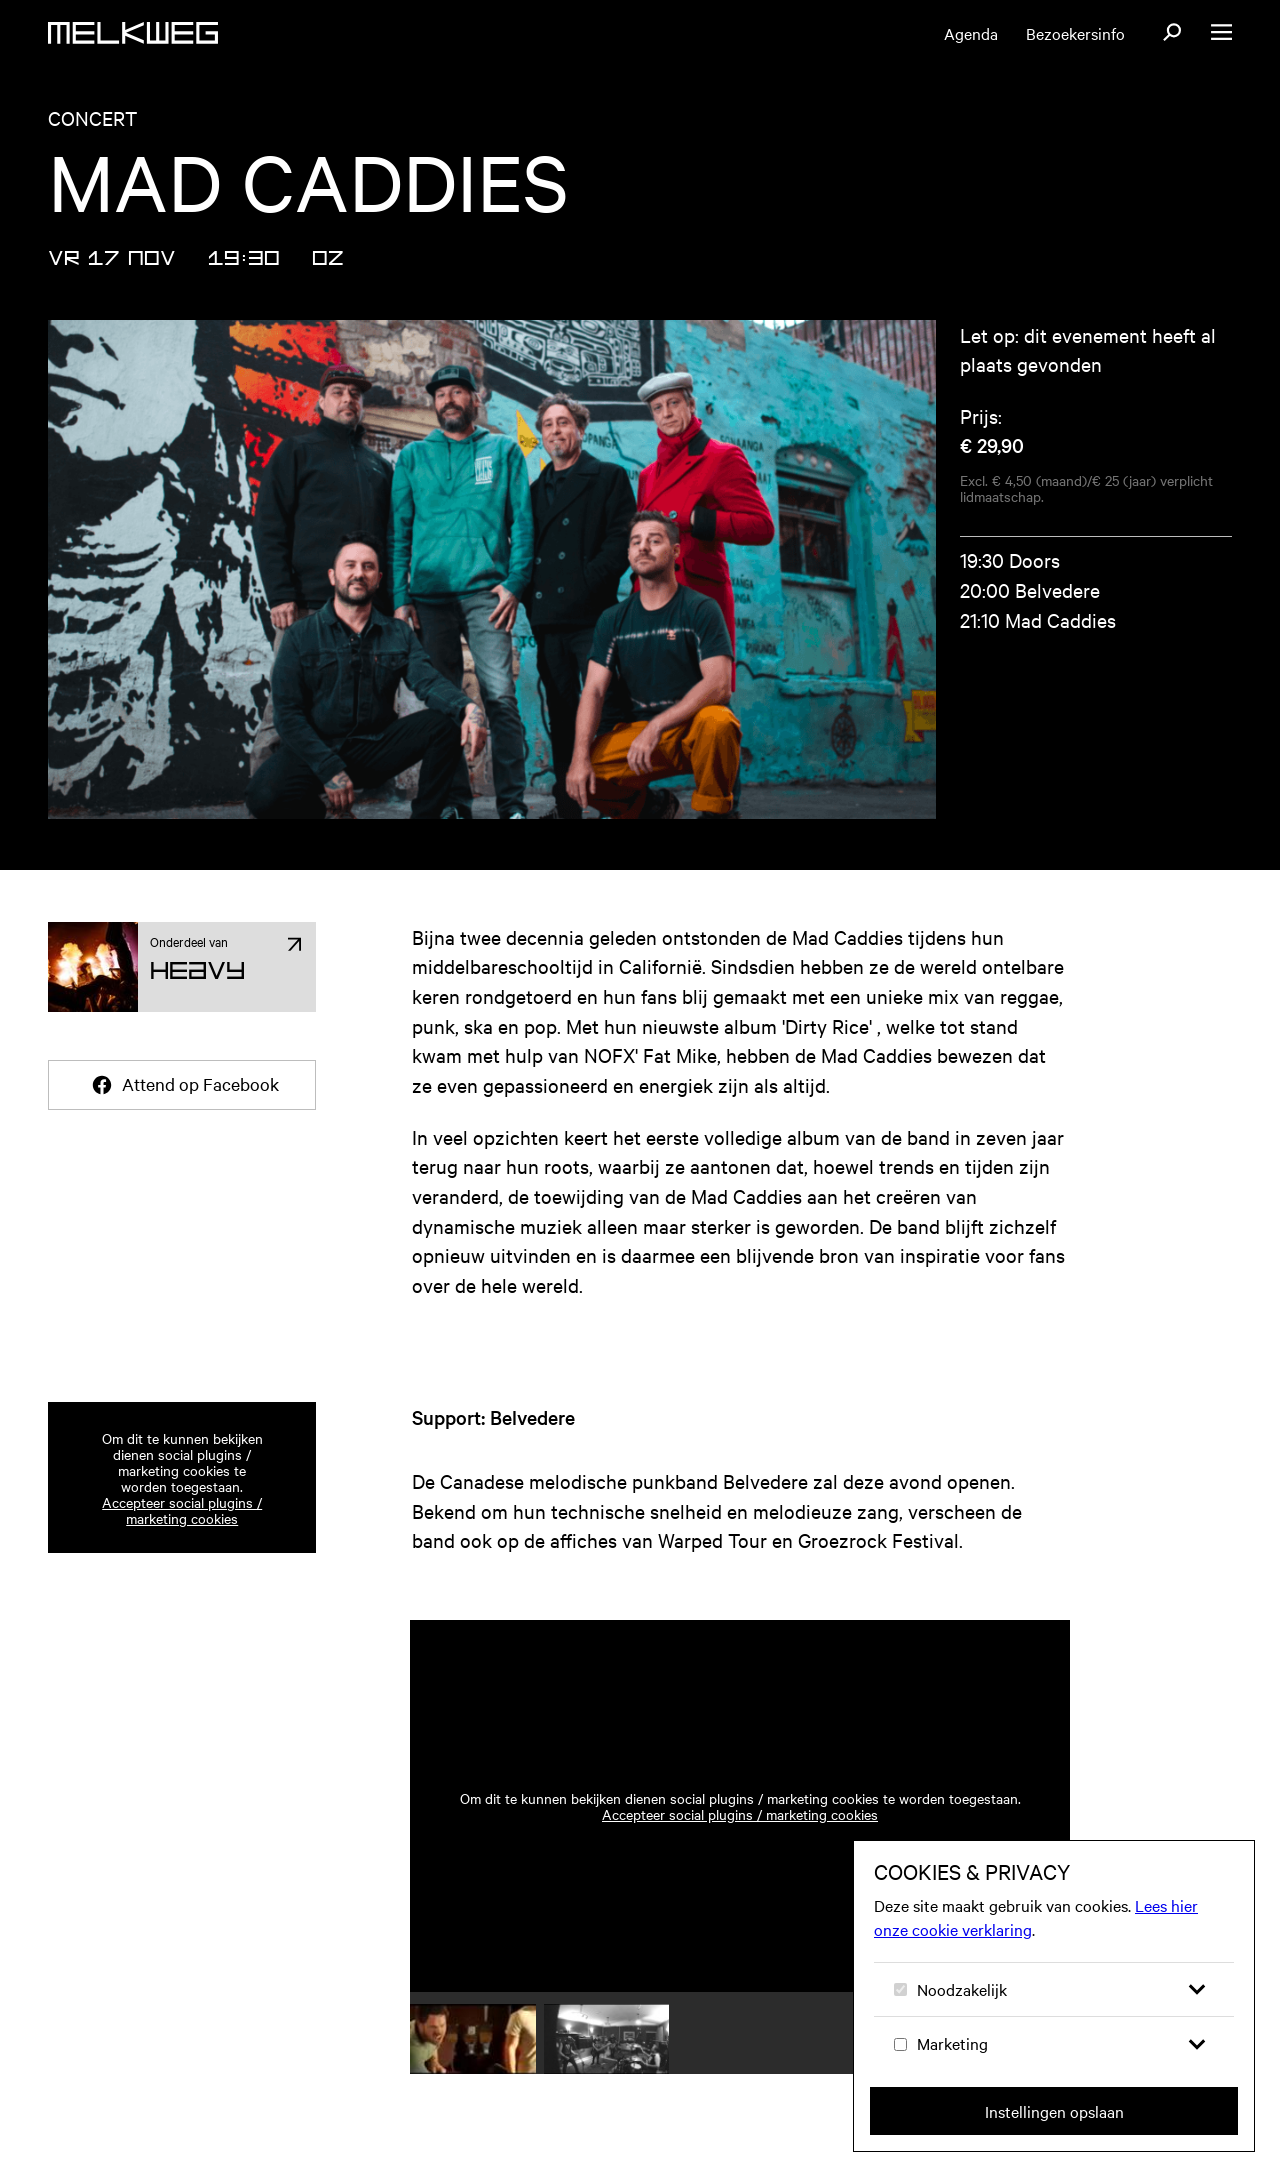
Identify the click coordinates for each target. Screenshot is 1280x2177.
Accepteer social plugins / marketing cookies (182, 1510)
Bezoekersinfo (1075, 33)
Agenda (971, 33)
